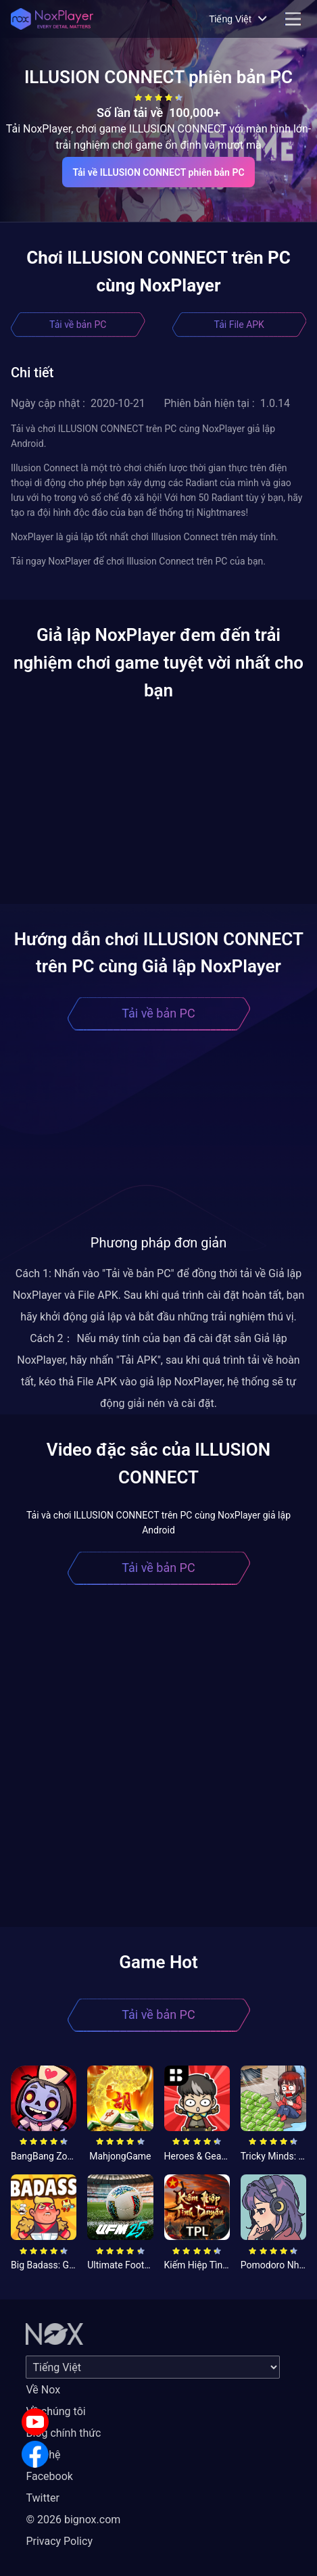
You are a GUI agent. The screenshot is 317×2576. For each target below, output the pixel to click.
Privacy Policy (59, 2541)
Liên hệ (43, 2454)
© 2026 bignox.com (73, 2519)
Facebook (49, 2476)
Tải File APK (239, 324)
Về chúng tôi (55, 2411)
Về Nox (43, 2389)
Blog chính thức (63, 2433)
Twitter (42, 2497)
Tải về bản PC (77, 324)
